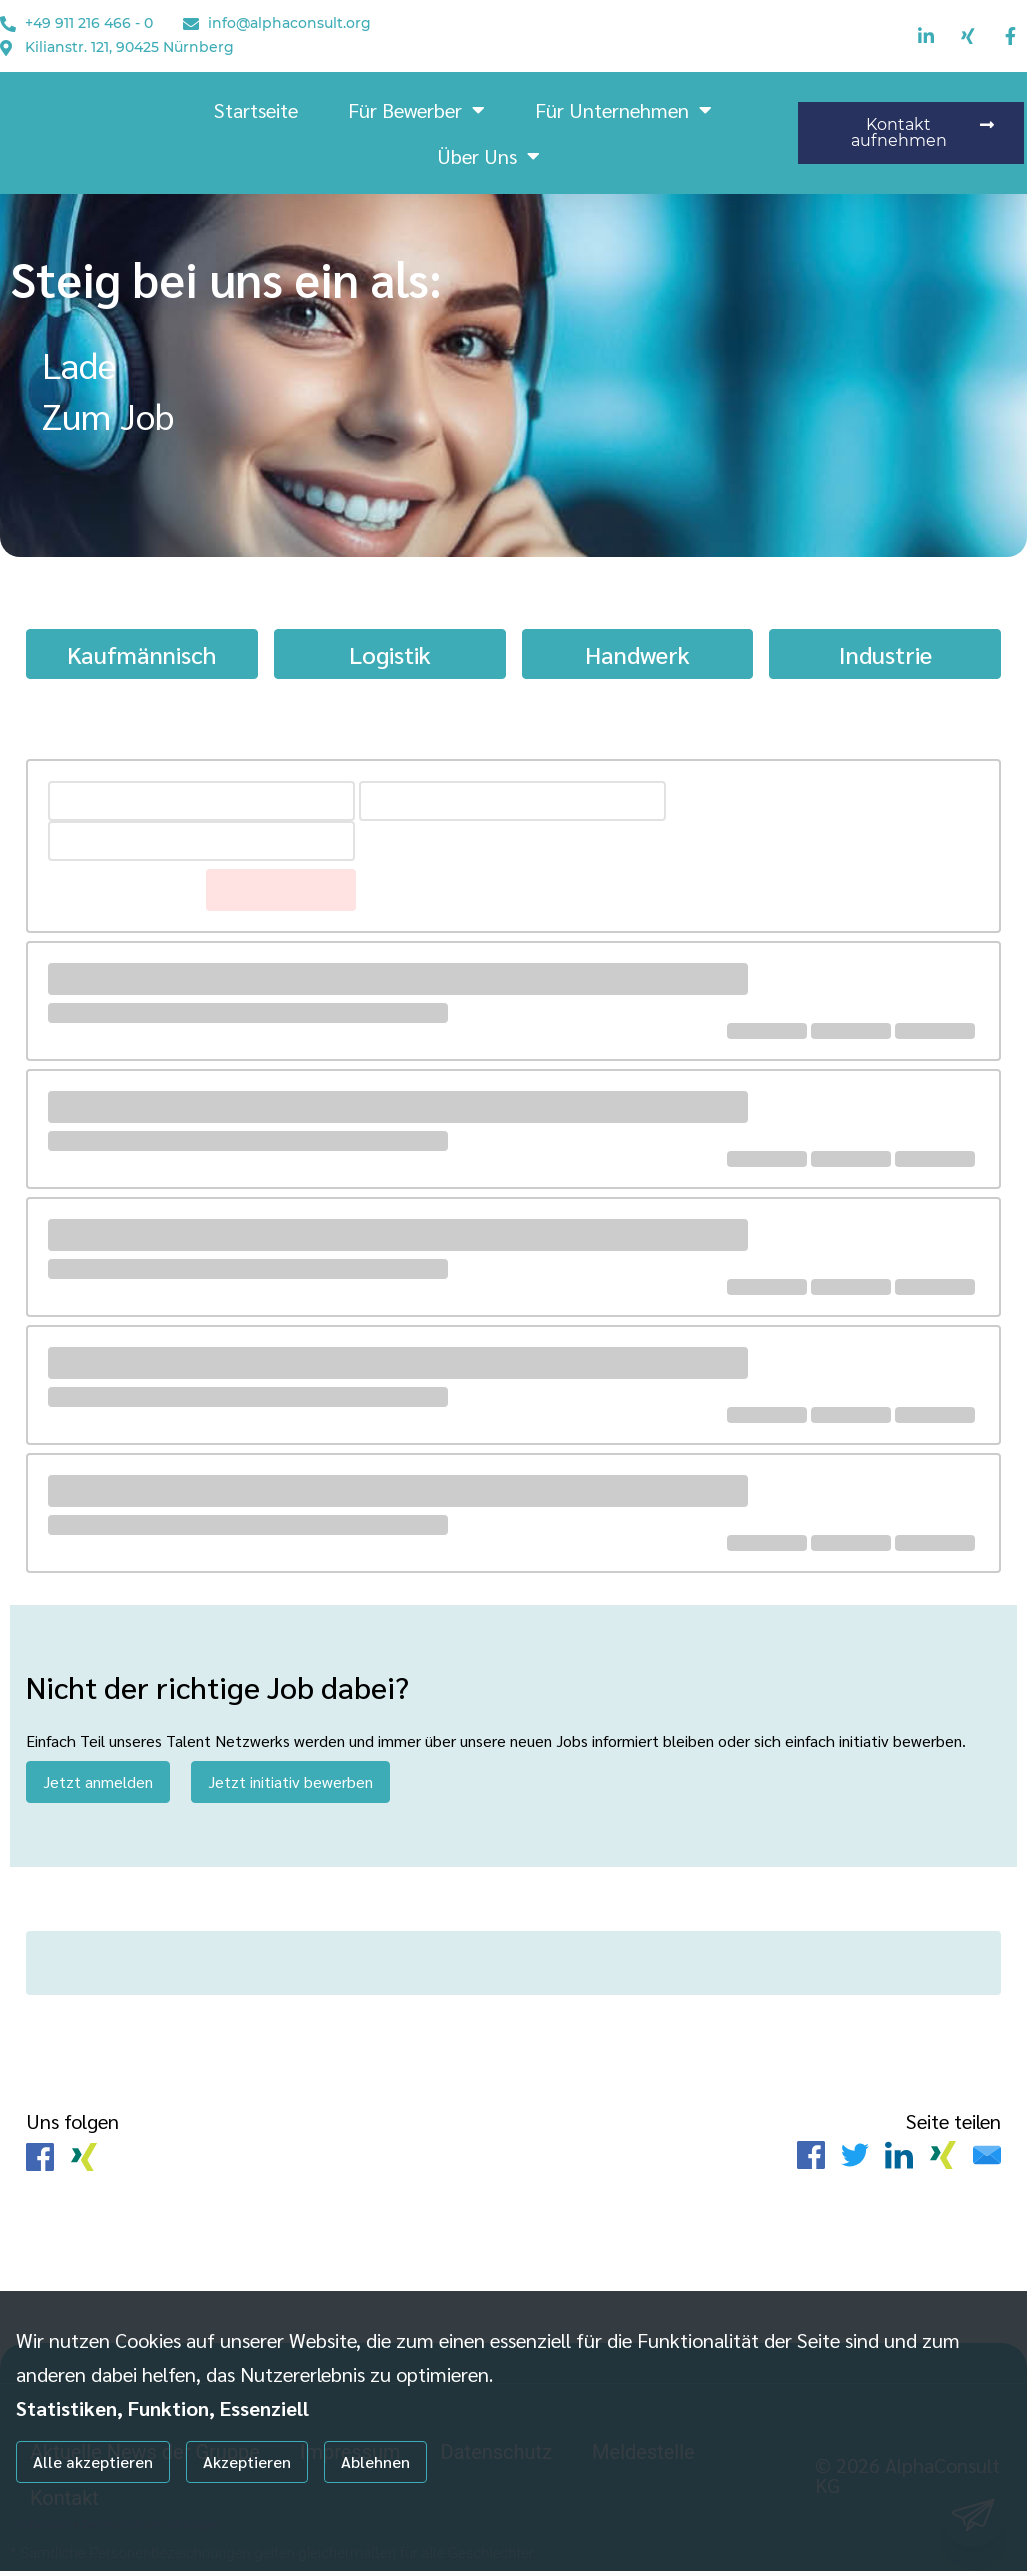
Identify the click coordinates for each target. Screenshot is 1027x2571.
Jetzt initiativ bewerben (290, 1781)
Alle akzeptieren (93, 2461)
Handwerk (637, 654)
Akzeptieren (247, 2461)
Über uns (488, 156)
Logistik (390, 654)
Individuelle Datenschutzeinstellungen (118, 2523)
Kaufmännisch (141, 654)
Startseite (256, 110)
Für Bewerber (416, 110)
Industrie (885, 654)
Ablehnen (375, 2461)
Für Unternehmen (623, 110)
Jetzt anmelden (98, 1781)
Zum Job (108, 415)
